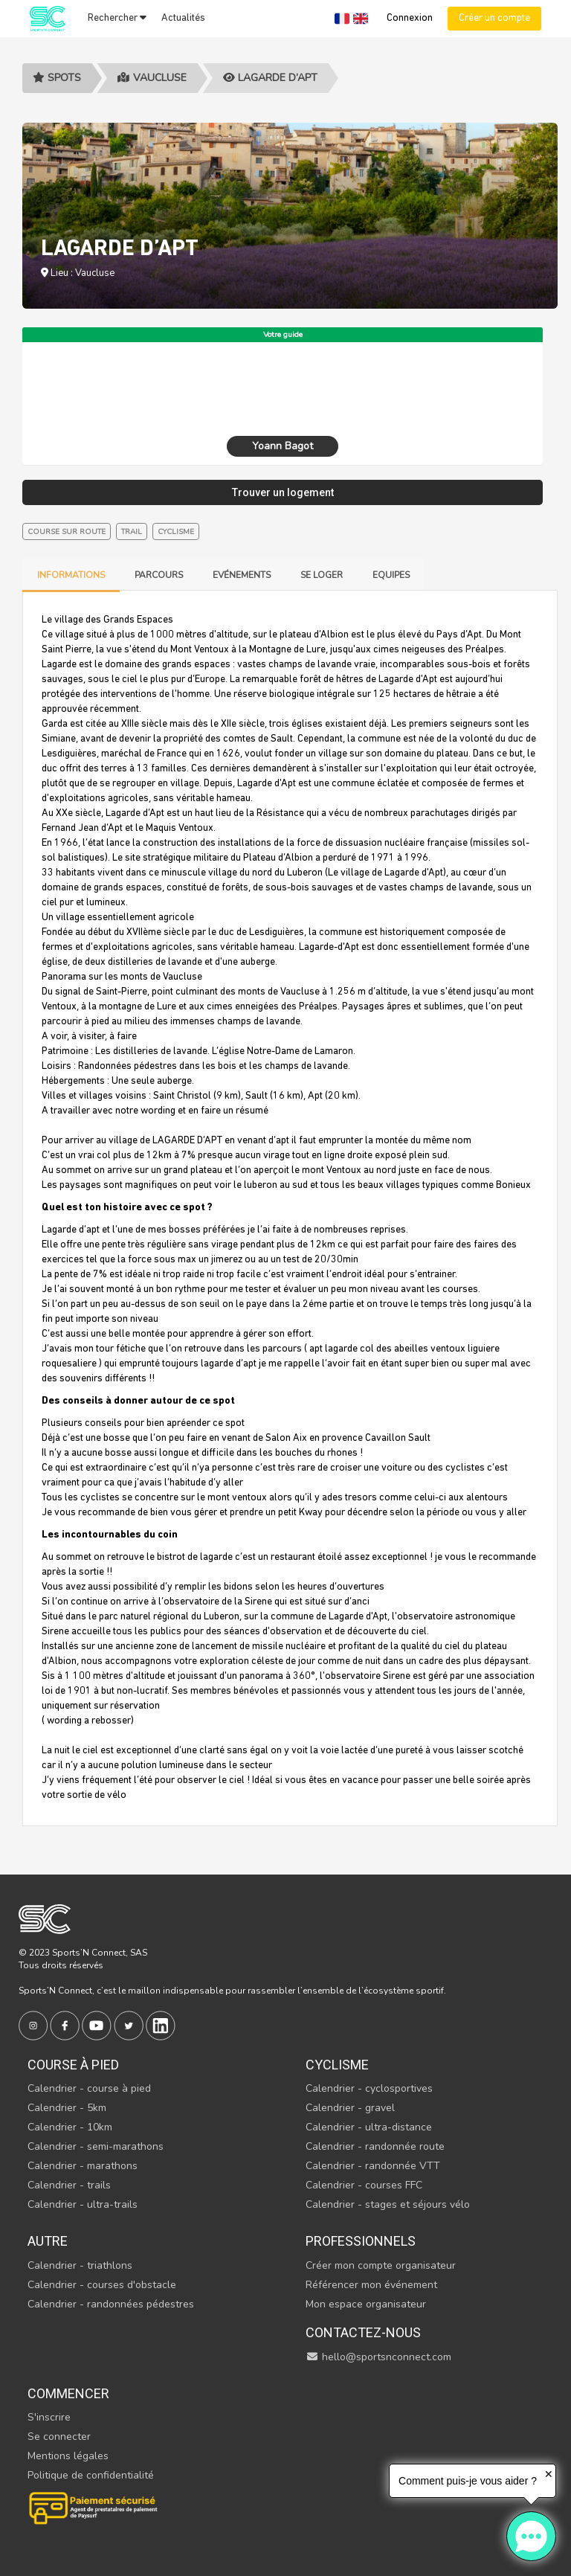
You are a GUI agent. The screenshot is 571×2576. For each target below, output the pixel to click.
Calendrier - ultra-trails (83, 2204)
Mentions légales (68, 2456)
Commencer (68, 2393)
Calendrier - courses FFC (364, 2185)
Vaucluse (152, 78)
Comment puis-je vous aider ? (468, 2481)
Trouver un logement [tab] (283, 492)
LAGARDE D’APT (270, 78)
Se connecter (59, 2436)
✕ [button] (548, 2474)
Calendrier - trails (69, 2185)
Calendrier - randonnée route (375, 2146)
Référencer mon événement (371, 2285)
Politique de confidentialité (91, 2475)
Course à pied (73, 2064)
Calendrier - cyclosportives (369, 2088)
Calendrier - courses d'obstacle (102, 2285)
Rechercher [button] (117, 18)
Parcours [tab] (159, 575)
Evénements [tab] (242, 575)
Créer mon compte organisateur (381, 2265)
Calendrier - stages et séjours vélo (388, 2204)
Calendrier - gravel (350, 2108)
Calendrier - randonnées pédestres (111, 2304)
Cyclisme (337, 2064)
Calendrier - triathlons (80, 2265)
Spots (57, 78)
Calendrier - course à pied (89, 2088)
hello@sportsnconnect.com (378, 2357)
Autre (48, 2241)
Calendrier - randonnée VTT (373, 2166)
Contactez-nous (363, 2332)
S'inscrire (49, 2417)
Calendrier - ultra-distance (369, 2127)
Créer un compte (494, 18)
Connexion (410, 18)
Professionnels (361, 2241)
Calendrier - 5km (67, 2108)
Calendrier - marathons (83, 2166)
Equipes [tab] (391, 575)
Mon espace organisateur (366, 2304)
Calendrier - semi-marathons (96, 2146)
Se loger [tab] (321, 575)
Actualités (183, 18)
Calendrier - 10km (70, 2127)
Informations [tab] (71, 575)
